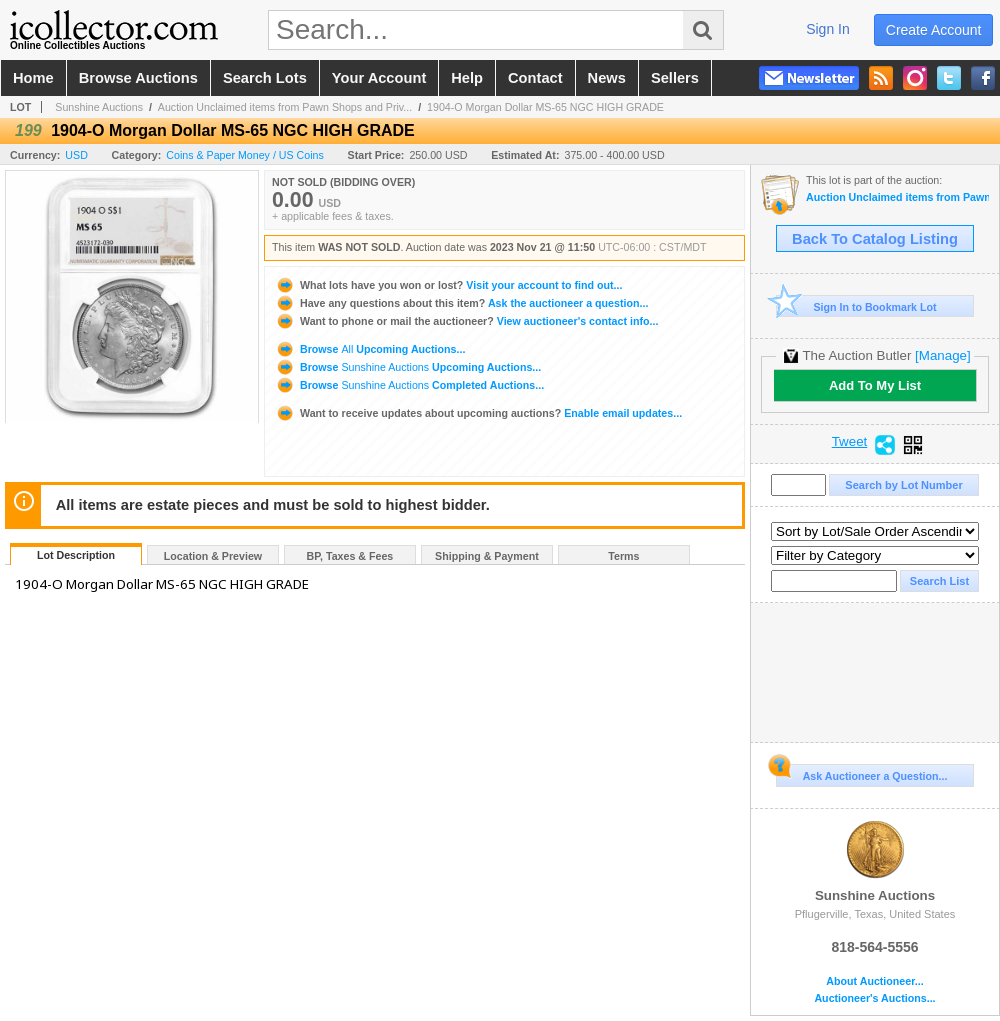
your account (379, 78)
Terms (623, 556)
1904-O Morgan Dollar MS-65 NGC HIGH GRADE (545, 107)
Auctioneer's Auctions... (874, 998)
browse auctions (138, 78)
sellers (675, 78)
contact (535, 78)
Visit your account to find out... (448, 285)
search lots (265, 78)
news (607, 78)
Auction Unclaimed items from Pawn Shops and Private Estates (897, 197)
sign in (828, 29)
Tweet (850, 442)
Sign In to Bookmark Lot (856, 306)
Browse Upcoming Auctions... (370, 349)
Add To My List (875, 385)
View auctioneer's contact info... (466, 321)
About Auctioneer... (874, 981)
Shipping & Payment (487, 556)
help (467, 78)
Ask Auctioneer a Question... (861, 773)
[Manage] (942, 355)
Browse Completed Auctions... (409, 385)
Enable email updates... (478, 413)
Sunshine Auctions (99, 107)
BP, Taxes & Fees (350, 556)
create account (934, 30)
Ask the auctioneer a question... (461, 303)
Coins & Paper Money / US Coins (245, 155)
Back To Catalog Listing (875, 239)
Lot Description (76, 555)
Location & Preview (213, 556)
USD (76, 155)
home (33, 78)
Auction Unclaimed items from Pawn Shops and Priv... (285, 107)
